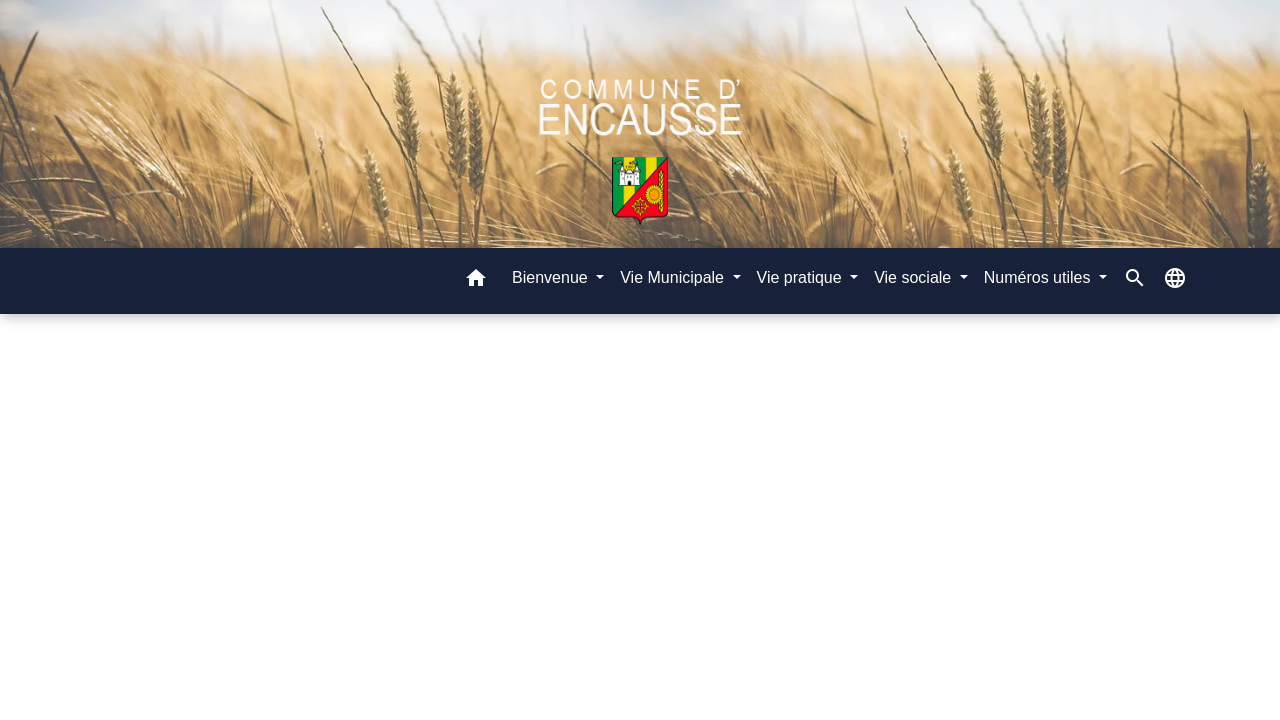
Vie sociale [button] (915, 277)
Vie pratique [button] (802, 277)
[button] (476, 281)
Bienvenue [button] (552, 277)
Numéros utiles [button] (1039, 277)
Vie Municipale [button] (674, 277)
